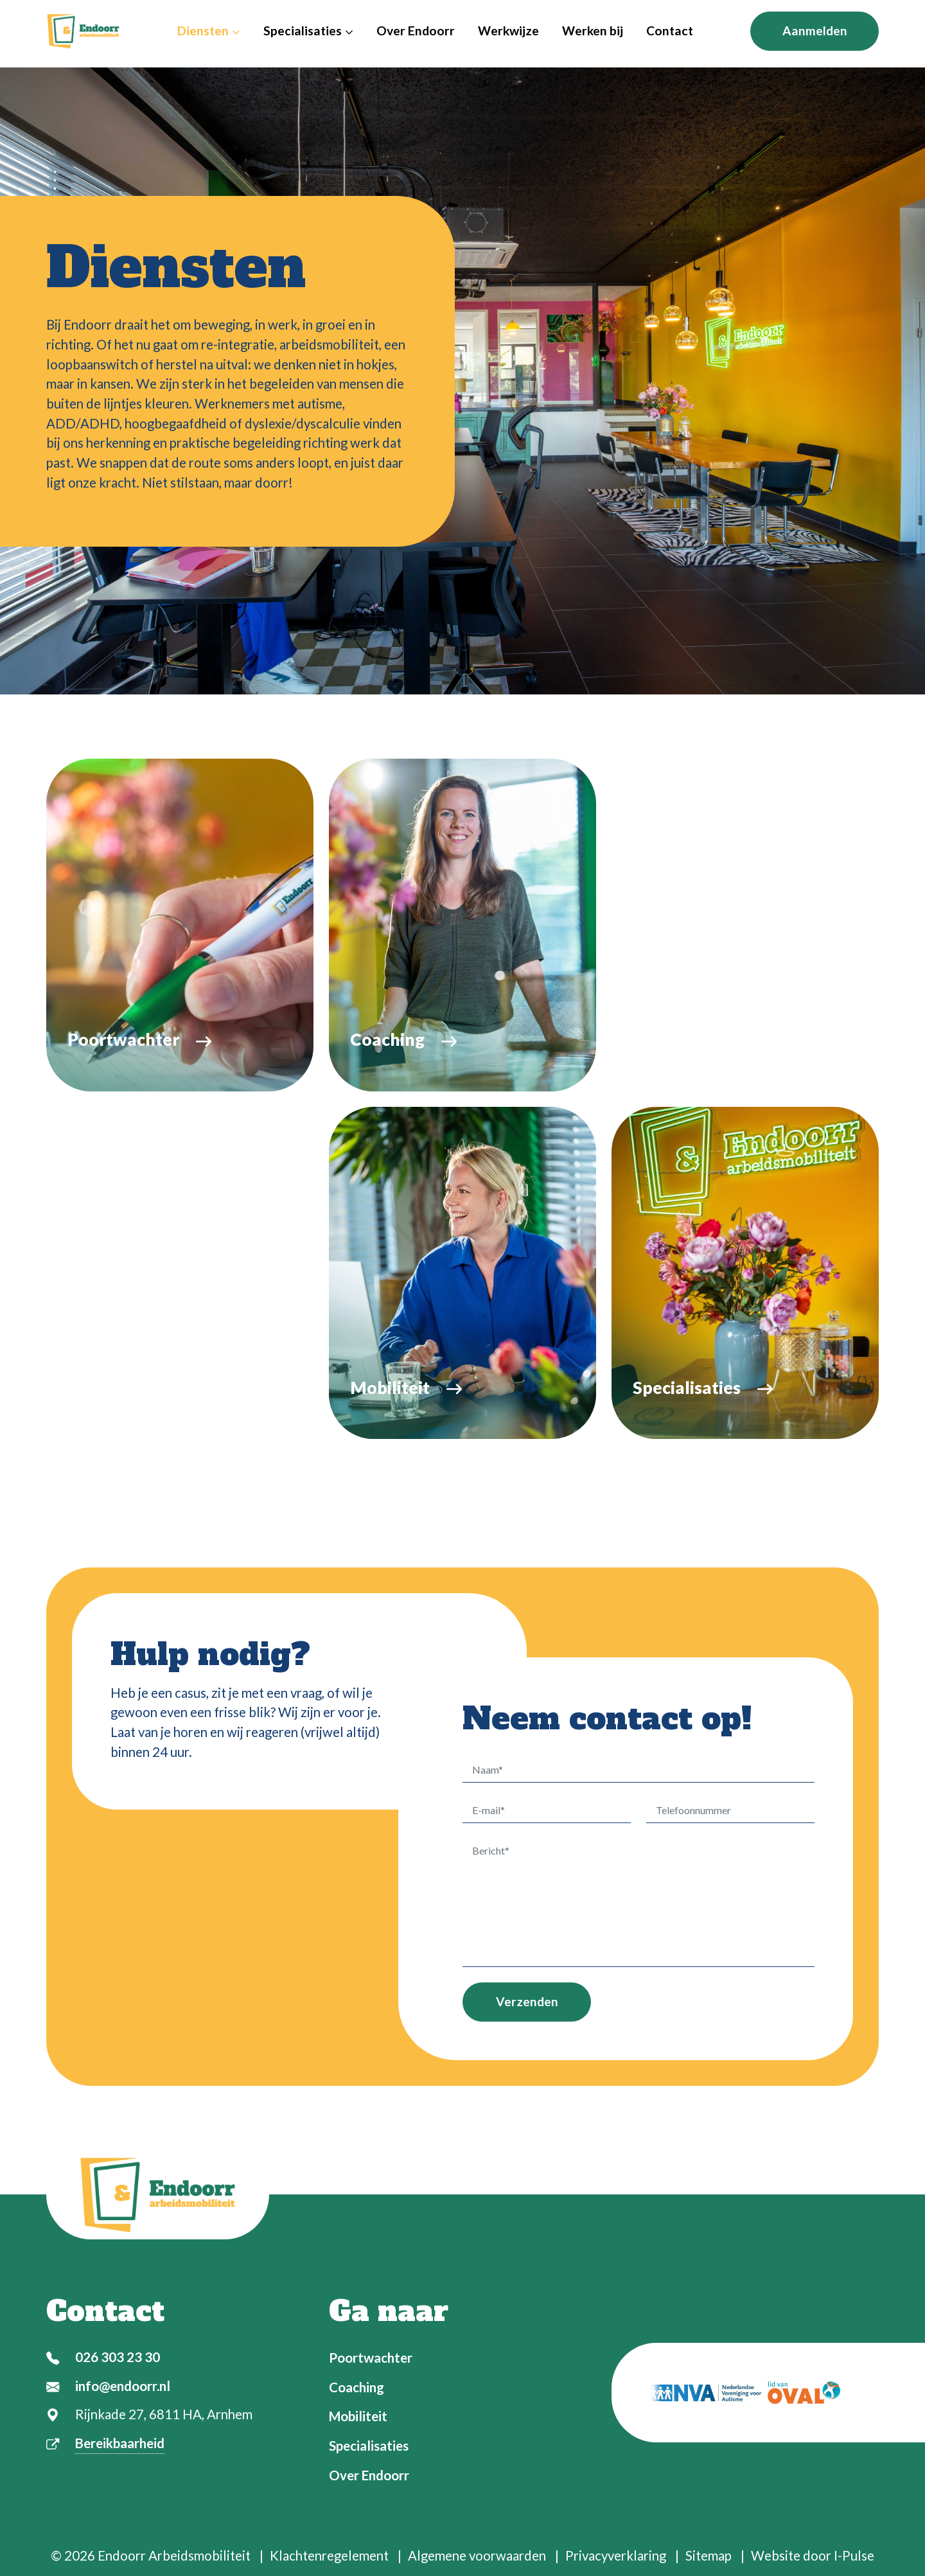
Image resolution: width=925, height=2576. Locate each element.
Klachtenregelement (329, 2555)
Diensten (208, 30)
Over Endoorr (415, 30)
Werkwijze (508, 30)
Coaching (356, 2387)
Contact (669, 30)
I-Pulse (854, 2555)
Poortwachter (370, 2357)
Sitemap (708, 2555)
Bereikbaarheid (119, 2443)
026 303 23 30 (117, 2357)
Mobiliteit (358, 2416)
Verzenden (527, 2004)
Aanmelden (814, 30)
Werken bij (592, 30)
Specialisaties (308, 30)
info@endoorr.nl (122, 2386)
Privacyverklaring (615, 2555)
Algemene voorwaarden (477, 2555)
